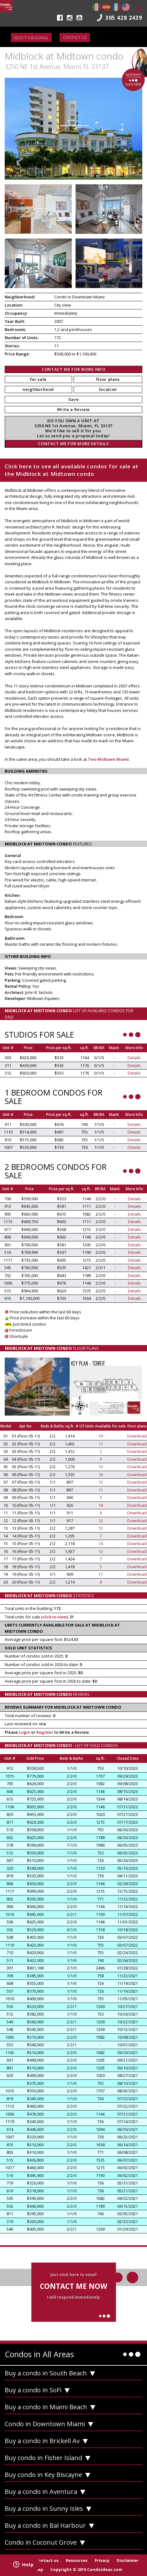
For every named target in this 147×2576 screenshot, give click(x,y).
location (108, 389)
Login (24, 1732)
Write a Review (73, 409)
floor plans (108, 379)
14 (100, 1505)
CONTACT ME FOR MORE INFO (73, 369)
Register (44, 1732)
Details (134, 1057)
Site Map (34, 2569)
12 (100, 1520)
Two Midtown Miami (108, 759)
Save (73, 399)
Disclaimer (128, 2560)
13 (100, 1466)
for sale (38, 379)
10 (100, 1436)
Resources (76, 2560)
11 (100, 1444)
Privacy (102, 2560)
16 (100, 1474)
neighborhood (38, 389)
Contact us (75, 37)
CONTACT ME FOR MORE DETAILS (73, 443)
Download (137, 1436)
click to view (54, 1617)
